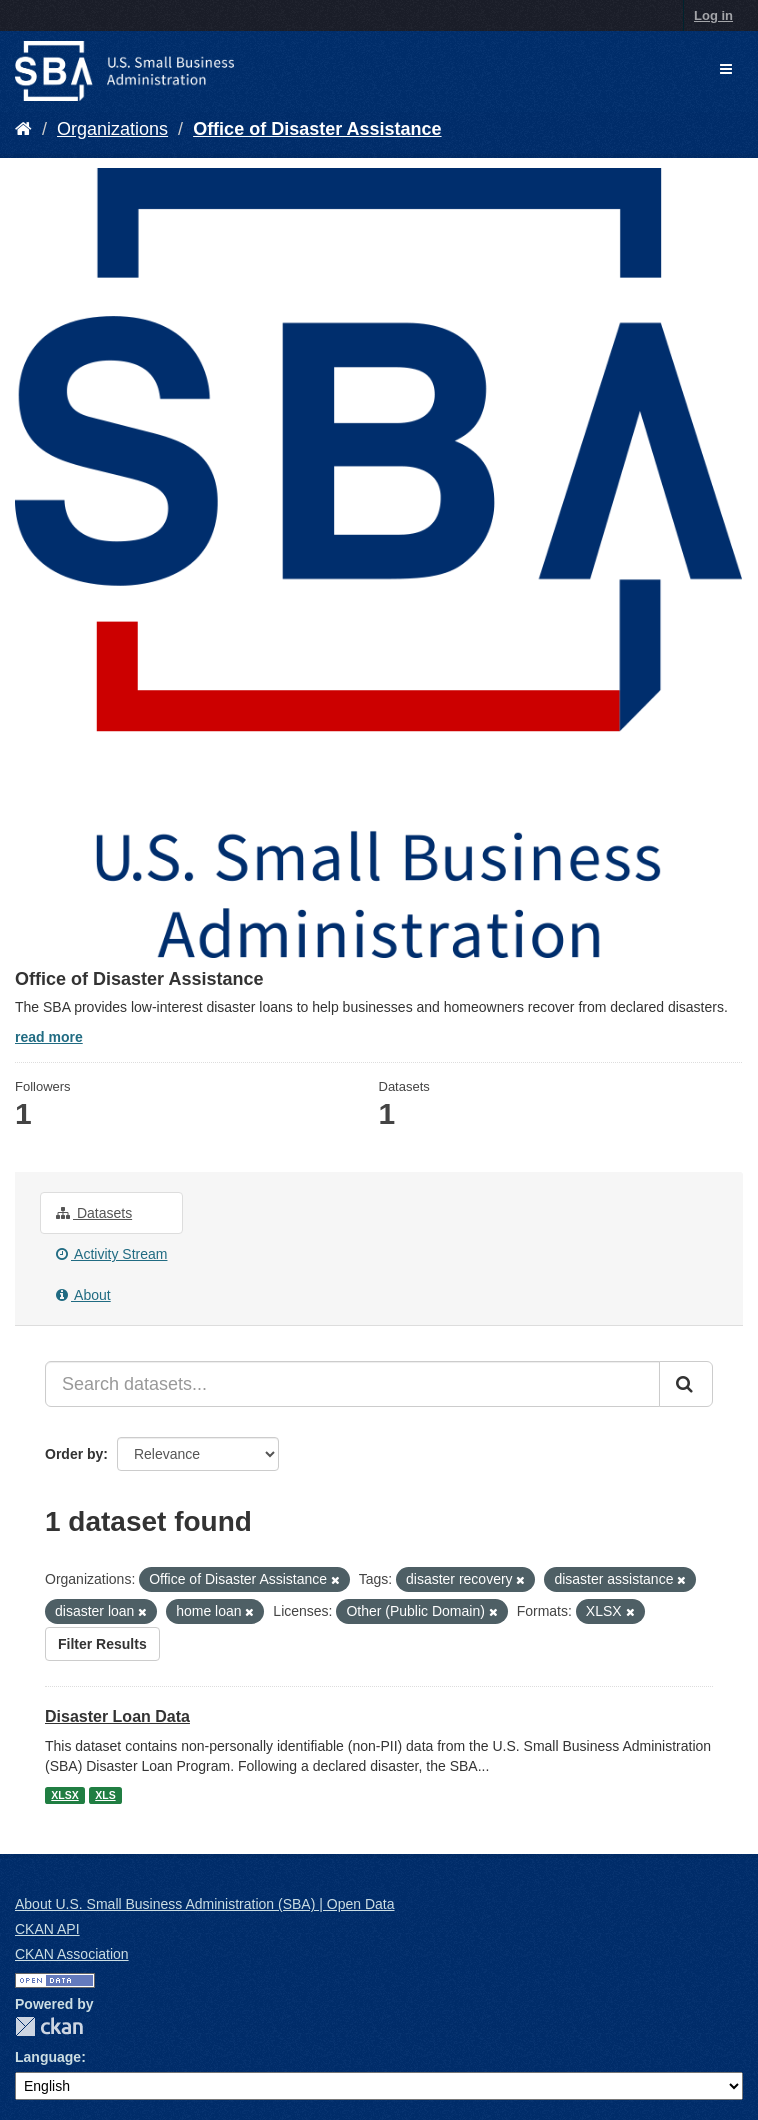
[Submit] (686, 1384)
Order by (74, 1454)
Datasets (94, 1213)
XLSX (64, 1795)
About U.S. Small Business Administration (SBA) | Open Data (204, 1904)
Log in (713, 15)
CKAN (49, 2026)
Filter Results (102, 1644)
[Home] (23, 129)
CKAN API (47, 1929)
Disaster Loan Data (117, 1716)
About (83, 1295)
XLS (105, 1795)
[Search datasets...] (352, 1384)
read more (49, 1037)
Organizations (112, 129)
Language (48, 2057)
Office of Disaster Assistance (317, 129)
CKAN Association (72, 1954)
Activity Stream (111, 1254)
